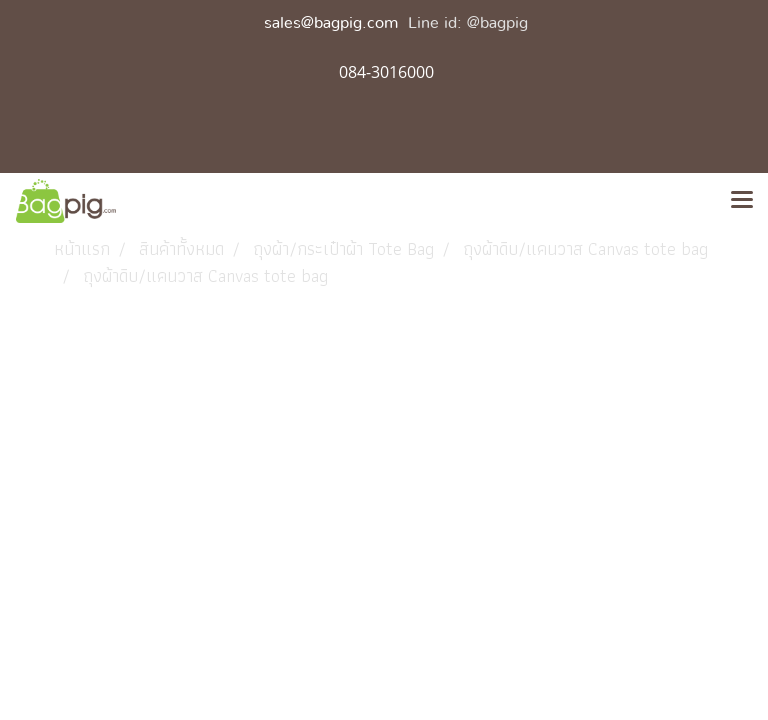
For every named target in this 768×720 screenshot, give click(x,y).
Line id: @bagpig (468, 23)
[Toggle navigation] (742, 201)
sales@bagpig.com (331, 23)
